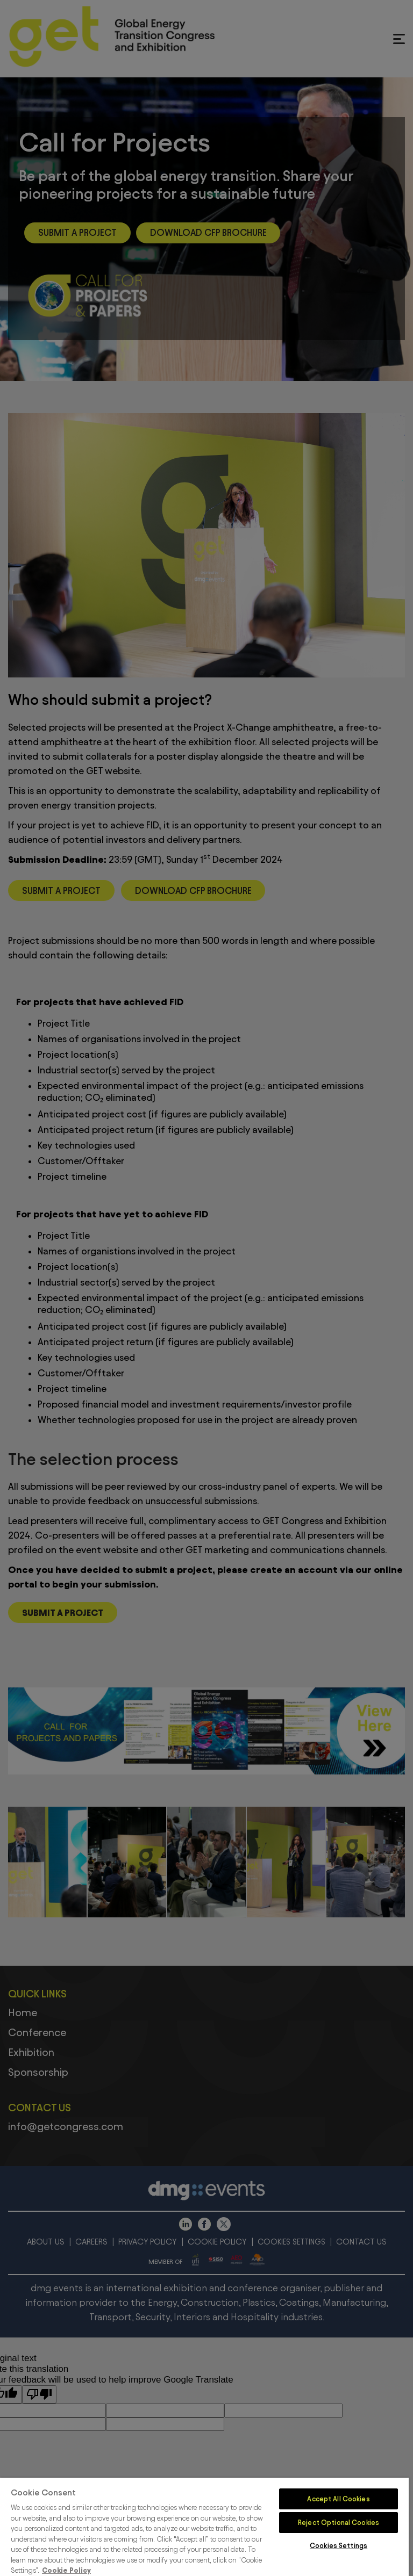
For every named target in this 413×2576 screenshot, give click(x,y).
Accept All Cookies (338, 2498)
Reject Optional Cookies (338, 2522)
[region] (204, 2527)
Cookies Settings (338, 2545)
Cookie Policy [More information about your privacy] (66, 2570)
